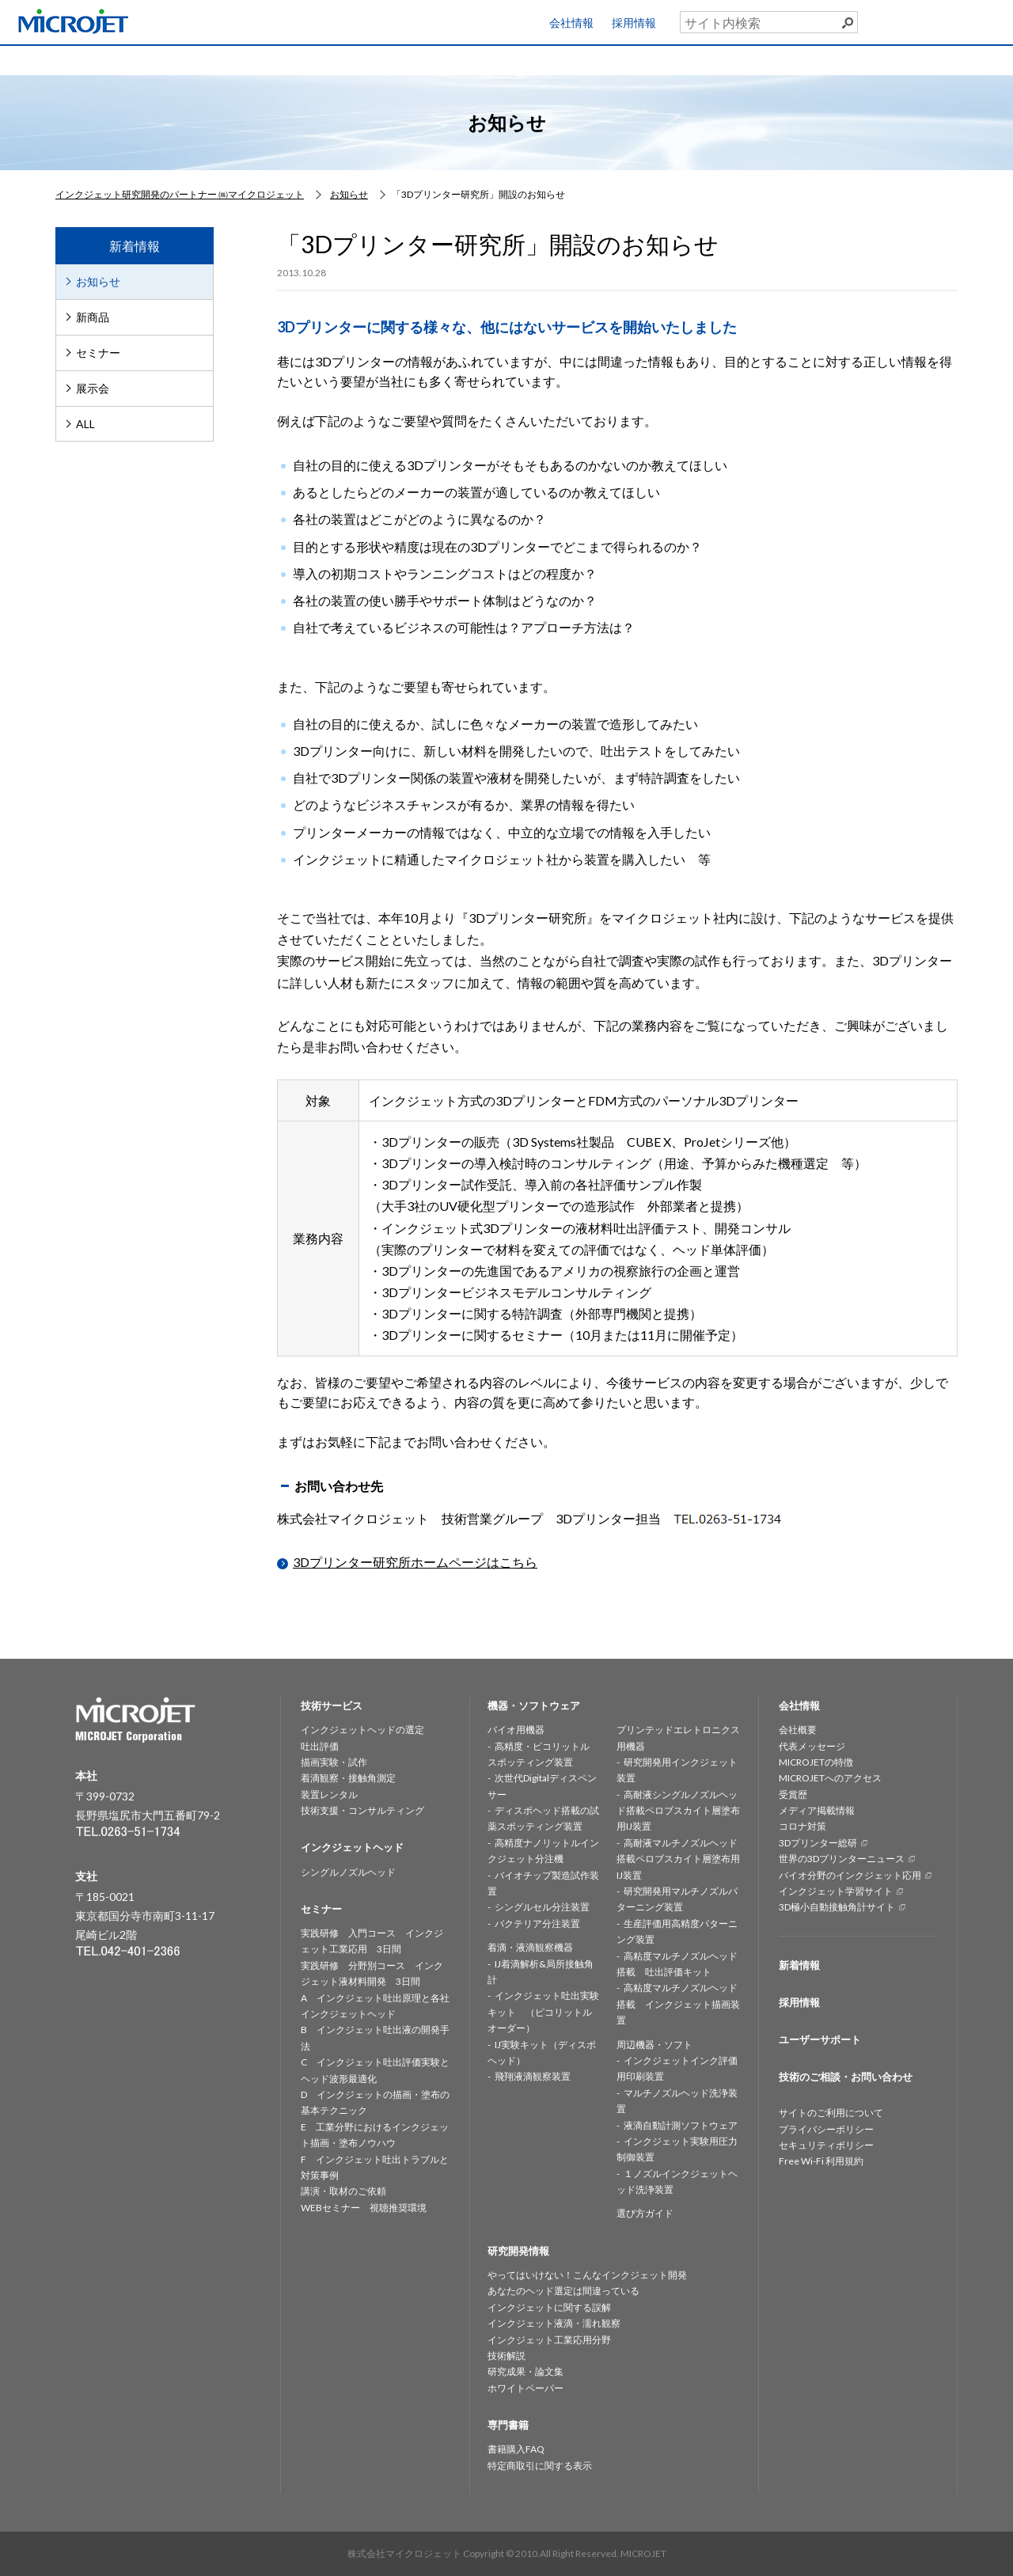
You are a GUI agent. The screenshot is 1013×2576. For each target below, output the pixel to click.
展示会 (92, 388)
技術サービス (192, 59)
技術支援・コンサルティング (362, 1810)
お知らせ (98, 281)
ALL (85, 424)
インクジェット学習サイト (836, 1891)
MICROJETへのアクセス (830, 1778)
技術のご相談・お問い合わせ (845, 2076)
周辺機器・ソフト (654, 2045)
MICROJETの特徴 (816, 1762)
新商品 (92, 317)
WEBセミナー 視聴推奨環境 (364, 2208)
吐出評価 (320, 1746)
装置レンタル (329, 1794)
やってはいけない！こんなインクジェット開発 (587, 2275)
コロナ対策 (802, 1826)
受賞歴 (793, 1794)
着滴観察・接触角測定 (348, 1778)
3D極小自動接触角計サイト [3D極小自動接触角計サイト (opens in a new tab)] (837, 1907)
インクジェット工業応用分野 (549, 2340)
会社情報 (571, 22)
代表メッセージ (812, 1746)
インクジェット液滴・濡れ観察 (554, 2323)
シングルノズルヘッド (348, 1872)
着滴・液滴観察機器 (530, 1947)
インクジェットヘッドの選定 (362, 1730)
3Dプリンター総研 (818, 1843)
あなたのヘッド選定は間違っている (563, 2291)
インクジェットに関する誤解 (549, 2307)
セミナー (689, 59)
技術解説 (506, 2356)
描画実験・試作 (334, 1762)
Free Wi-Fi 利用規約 (821, 2161)
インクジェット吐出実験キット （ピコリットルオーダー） (543, 2012)
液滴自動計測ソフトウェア (681, 2125)
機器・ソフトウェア (441, 59)
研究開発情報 (565, 59)
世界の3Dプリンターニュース (842, 1859)
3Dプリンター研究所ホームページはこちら (415, 1561)
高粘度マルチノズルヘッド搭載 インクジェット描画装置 (678, 2004)
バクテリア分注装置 (537, 1923)
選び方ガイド (645, 2213)
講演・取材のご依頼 (343, 2191)
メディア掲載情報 (817, 1810)
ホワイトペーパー (525, 2388)
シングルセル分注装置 (542, 1907)
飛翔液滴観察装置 (533, 2076)
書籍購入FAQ (516, 2449)
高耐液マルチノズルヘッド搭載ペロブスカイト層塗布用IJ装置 (678, 1859)
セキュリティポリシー (826, 2145)
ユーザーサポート (959, 19)
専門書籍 (813, 59)
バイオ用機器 (516, 1730)
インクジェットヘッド (316, 59)
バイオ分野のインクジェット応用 (850, 1875)
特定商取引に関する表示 (540, 2466)
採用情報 (634, 22)
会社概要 (798, 1730)
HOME (68, 59)
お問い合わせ (949, 56)
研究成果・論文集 (525, 2371)
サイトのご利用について (831, 2113)
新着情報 (799, 1965)
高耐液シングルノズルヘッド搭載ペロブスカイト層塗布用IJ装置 (678, 1811)
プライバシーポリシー (826, 2129)
